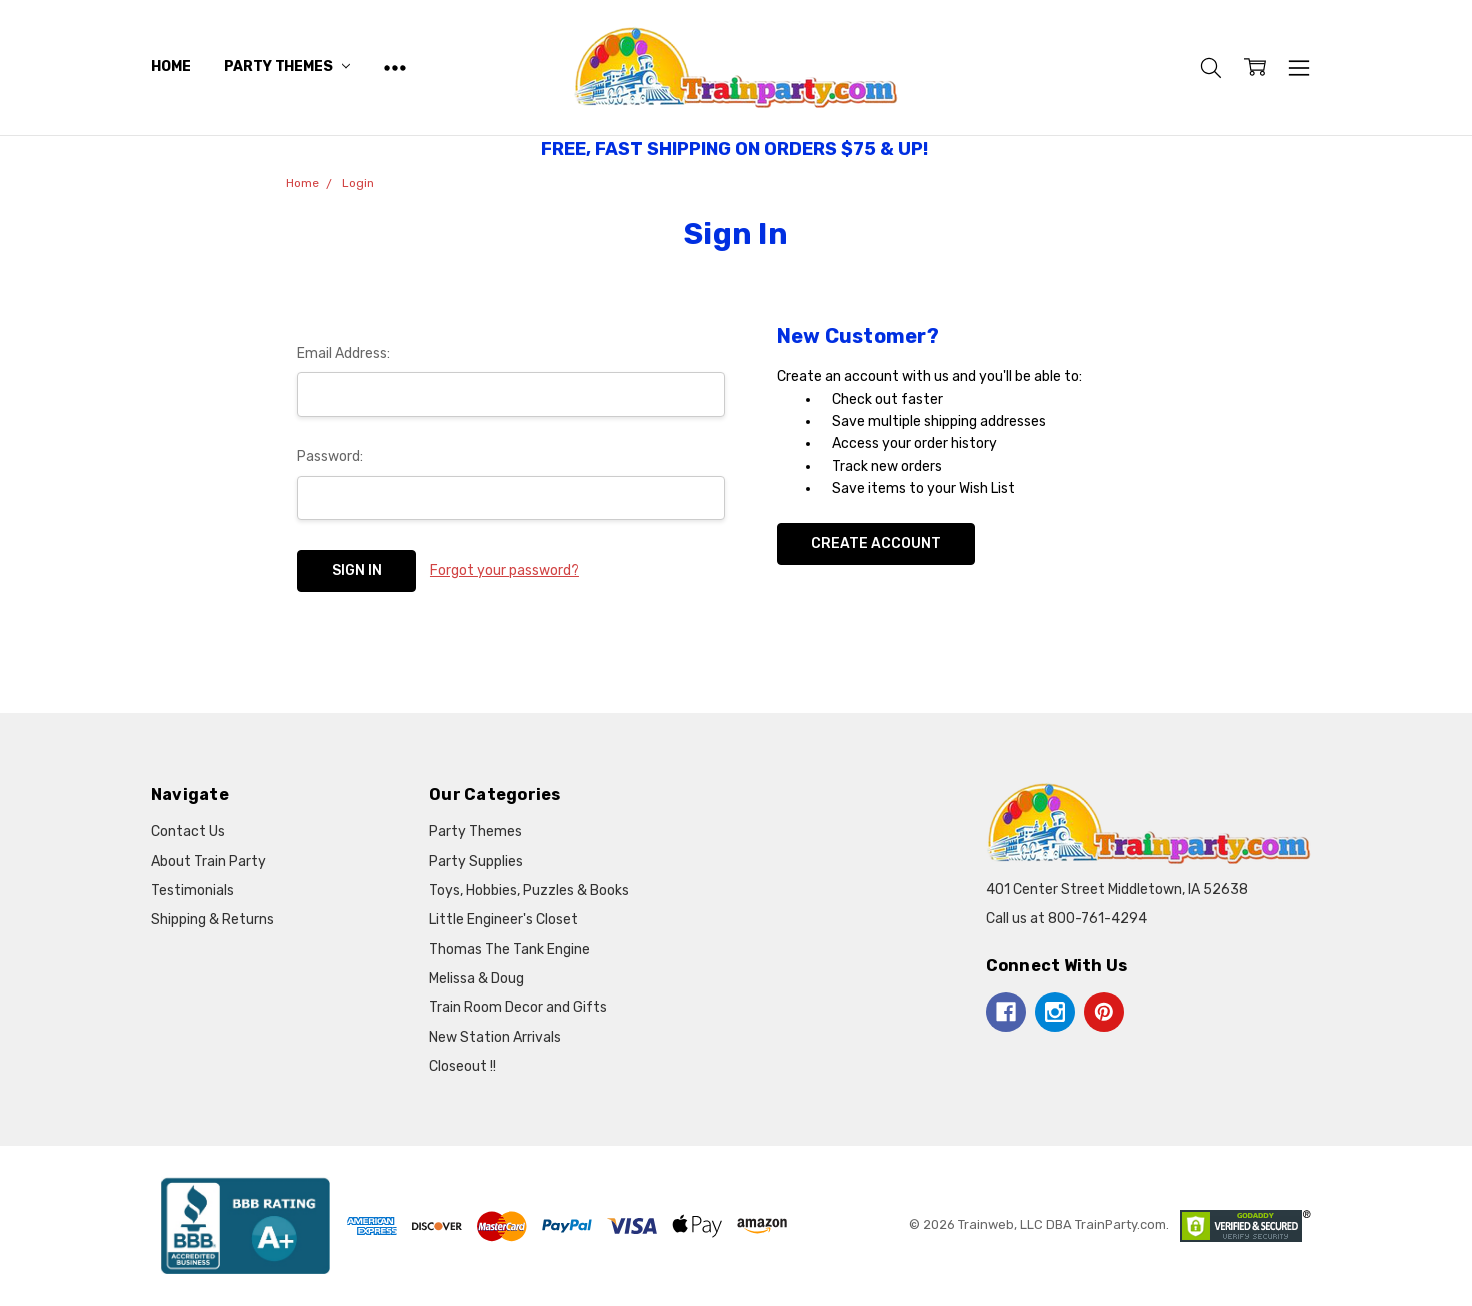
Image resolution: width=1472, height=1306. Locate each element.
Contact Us (188, 831)
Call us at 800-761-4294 (1066, 918)
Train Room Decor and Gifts (518, 1007)
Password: (330, 456)
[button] (245, 1225)
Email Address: (343, 353)
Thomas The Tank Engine (509, 949)
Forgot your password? (504, 570)
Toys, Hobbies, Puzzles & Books (529, 890)
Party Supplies (476, 861)
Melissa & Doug (476, 978)
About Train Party (208, 861)
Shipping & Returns (212, 919)
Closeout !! (462, 1066)
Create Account (876, 543)
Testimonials (192, 890)
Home (170, 66)
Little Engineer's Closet (503, 919)
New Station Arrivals (495, 1037)
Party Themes (286, 66)
